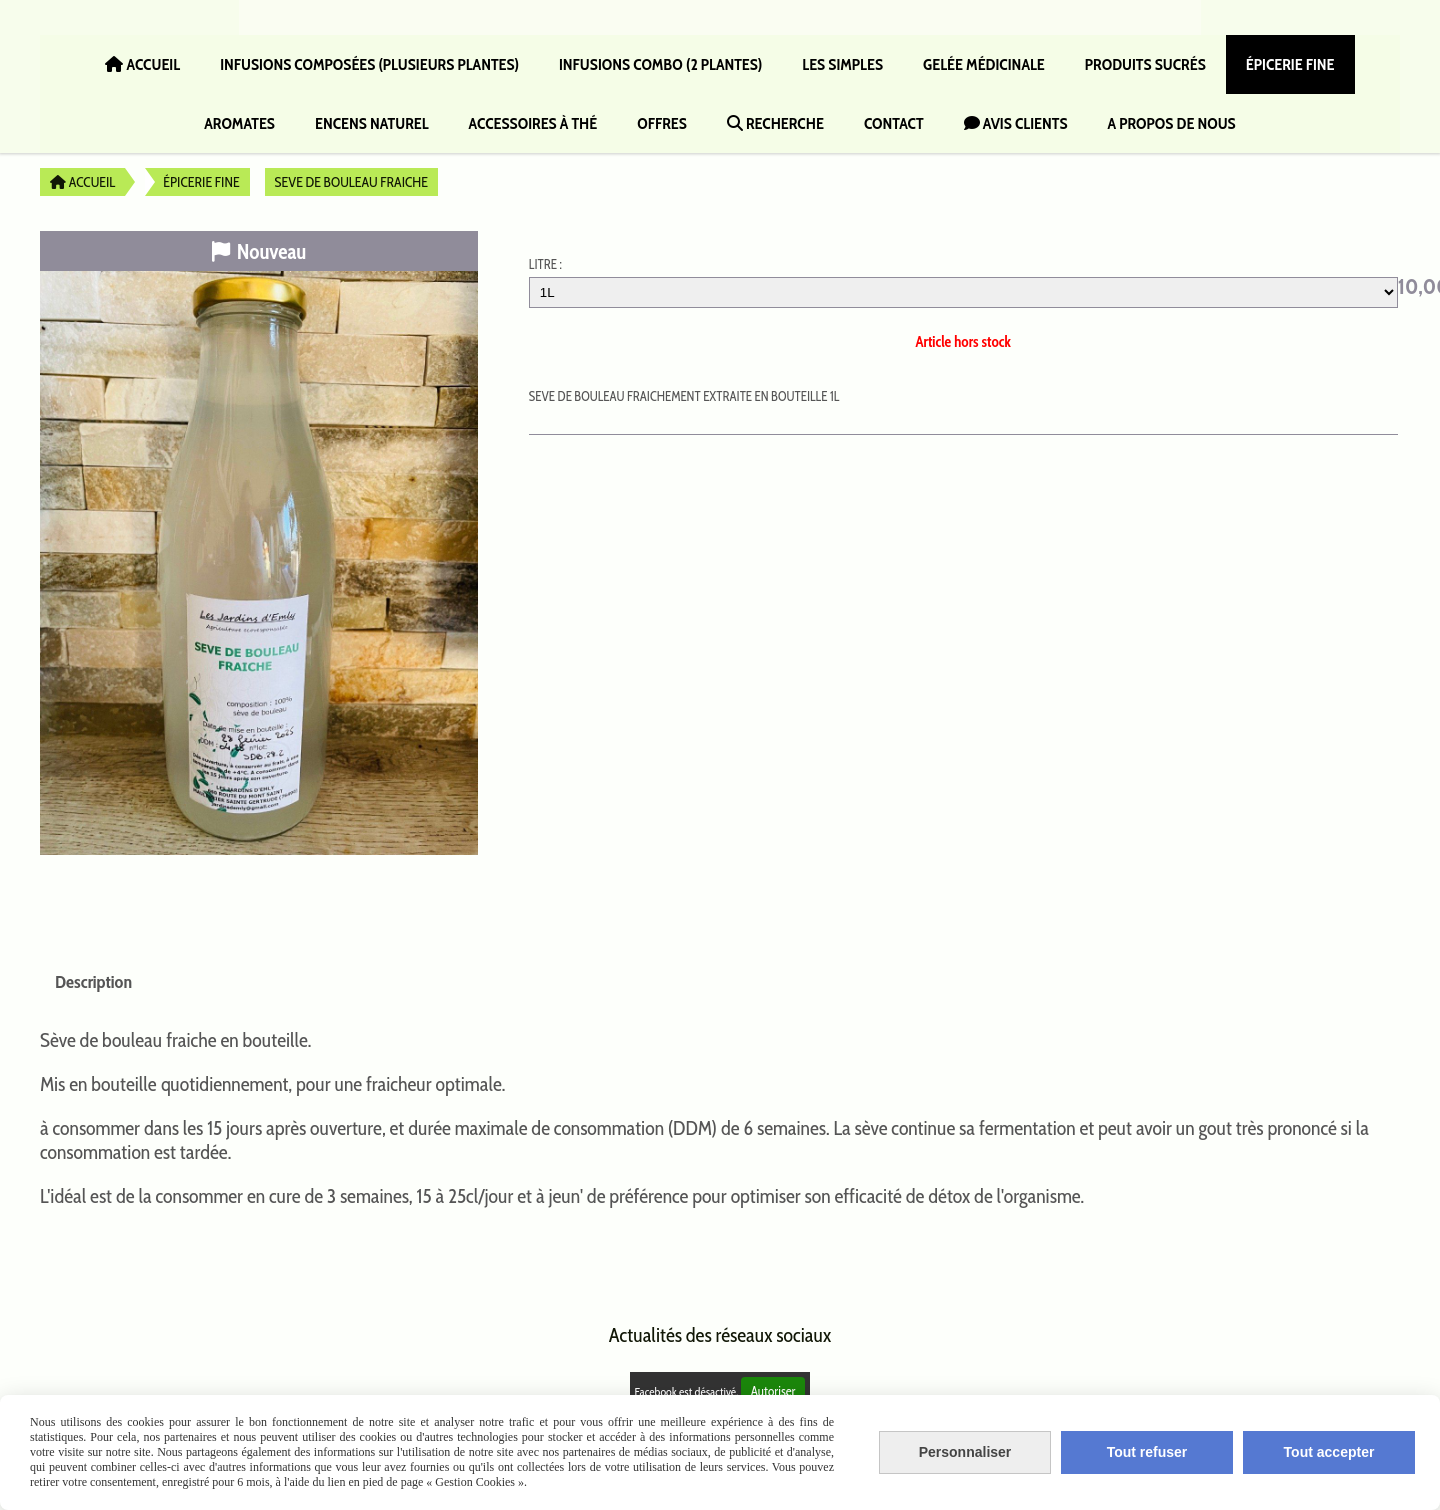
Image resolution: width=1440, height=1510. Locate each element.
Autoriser (773, 1391)
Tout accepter (1329, 1452)
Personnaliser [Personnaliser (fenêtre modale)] (965, 1452)
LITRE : (545, 264)
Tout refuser (1147, 1452)
